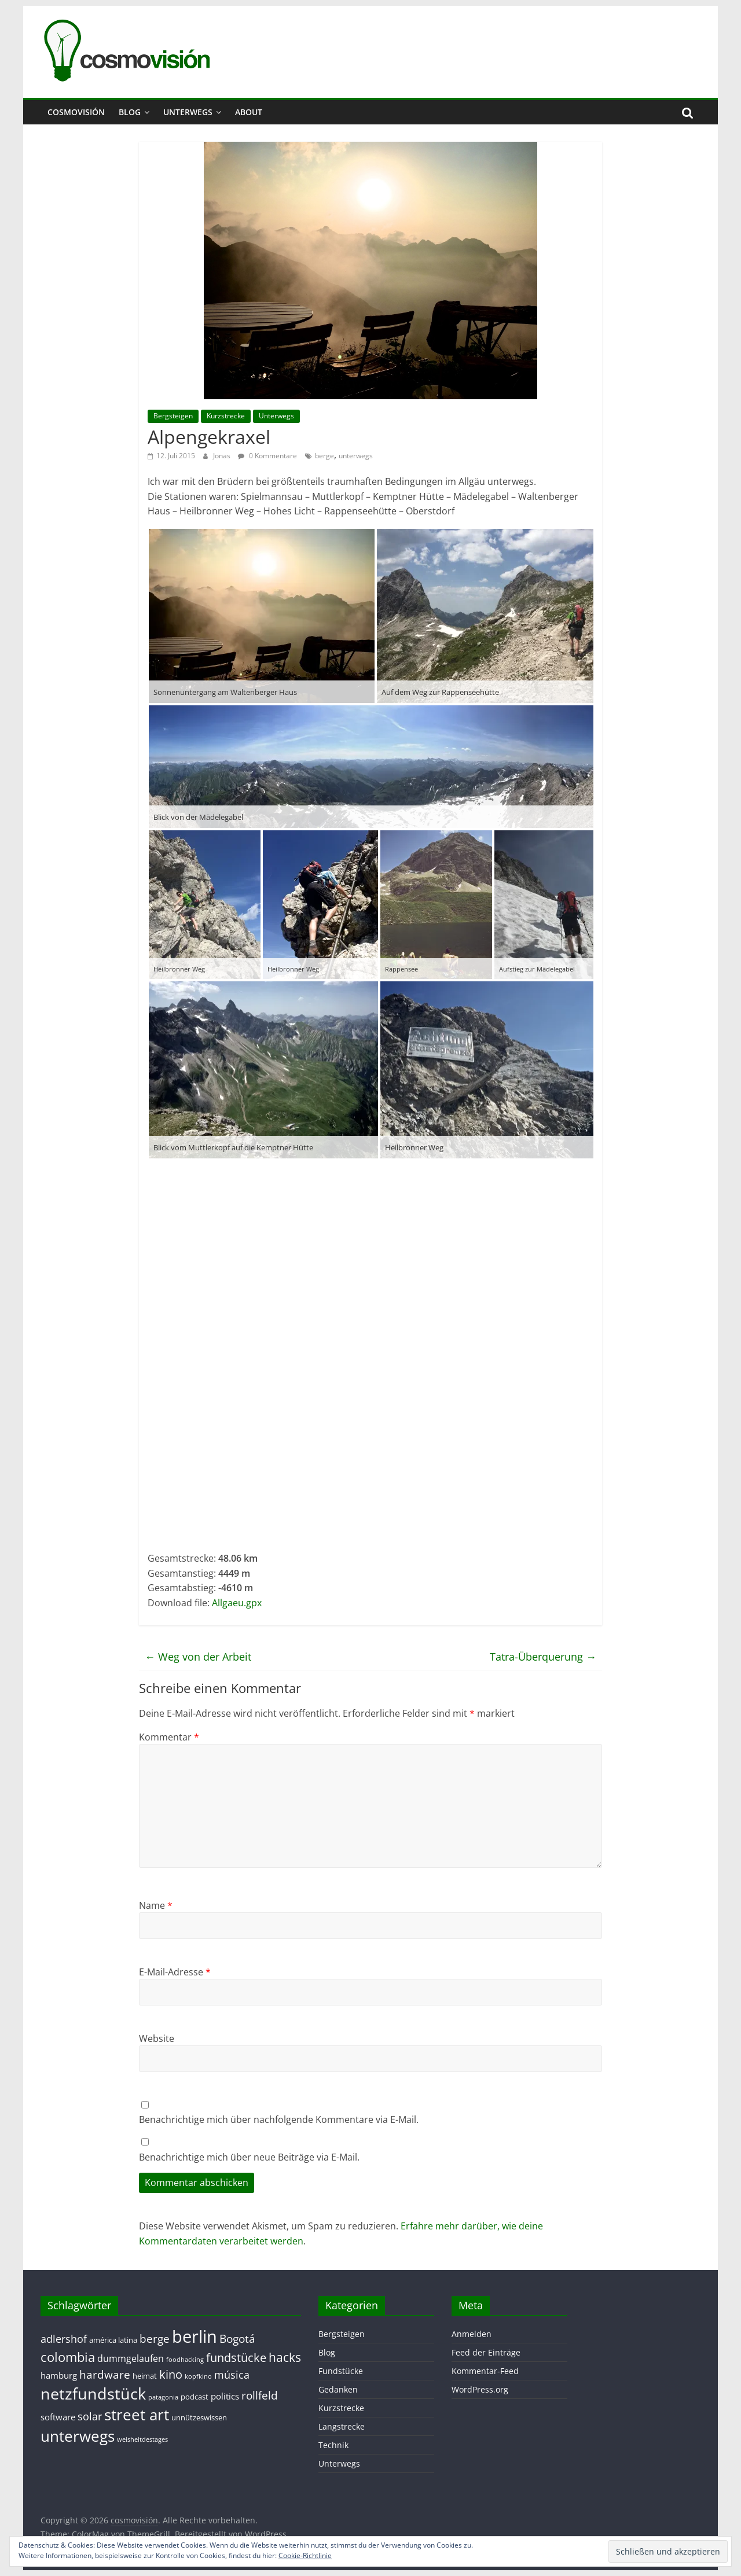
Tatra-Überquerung (543, 1657)
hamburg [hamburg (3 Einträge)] (59, 2375)
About (248, 111)
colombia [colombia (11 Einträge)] (68, 2357)
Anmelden (471, 2333)
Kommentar (169, 1737)
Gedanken (338, 2389)
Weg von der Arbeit (198, 1657)
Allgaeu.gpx (237, 1602)
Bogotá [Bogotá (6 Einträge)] (237, 2338)
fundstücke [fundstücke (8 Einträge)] (236, 2357)
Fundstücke (340, 2370)
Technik (333, 2444)
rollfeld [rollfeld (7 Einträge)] (259, 2395)
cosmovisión (76, 111)
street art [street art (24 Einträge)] (136, 2414)
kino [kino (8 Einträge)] (170, 2374)
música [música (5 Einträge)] (232, 2375)
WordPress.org (480, 2389)
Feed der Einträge (486, 2352)
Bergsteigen (173, 416)
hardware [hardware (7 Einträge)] (104, 2374)
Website (156, 2038)
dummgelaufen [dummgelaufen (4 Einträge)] (130, 2358)
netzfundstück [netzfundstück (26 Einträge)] (93, 2393)
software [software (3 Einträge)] (58, 2417)
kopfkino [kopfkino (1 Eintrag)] (198, 2376)
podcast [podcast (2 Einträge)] (194, 2396)
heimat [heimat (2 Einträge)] (145, 2376)
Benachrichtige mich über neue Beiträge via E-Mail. (249, 2157)
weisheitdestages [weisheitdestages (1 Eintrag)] (142, 2439)
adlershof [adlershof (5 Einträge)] (64, 2339)
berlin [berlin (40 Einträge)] (194, 2336)
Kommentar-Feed (485, 2370)
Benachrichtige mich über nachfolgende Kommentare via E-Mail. (279, 2119)
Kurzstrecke (226, 416)
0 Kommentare (267, 456)
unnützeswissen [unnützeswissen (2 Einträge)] (199, 2417)
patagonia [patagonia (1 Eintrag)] (163, 2397)
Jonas (222, 456)
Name (156, 1905)
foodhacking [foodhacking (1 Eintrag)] (185, 2360)
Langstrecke (341, 2426)
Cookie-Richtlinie (305, 2555)
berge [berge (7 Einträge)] (155, 2338)
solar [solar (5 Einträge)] (90, 2416)
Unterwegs (187, 111)
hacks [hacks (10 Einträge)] (285, 2357)
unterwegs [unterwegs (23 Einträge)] (78, 2436)
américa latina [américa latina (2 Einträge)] (113, 2340)
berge (324, 456)
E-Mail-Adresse (175, 1972)
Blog (130, 111)
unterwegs (356, 456)
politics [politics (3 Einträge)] (225, 2396)
